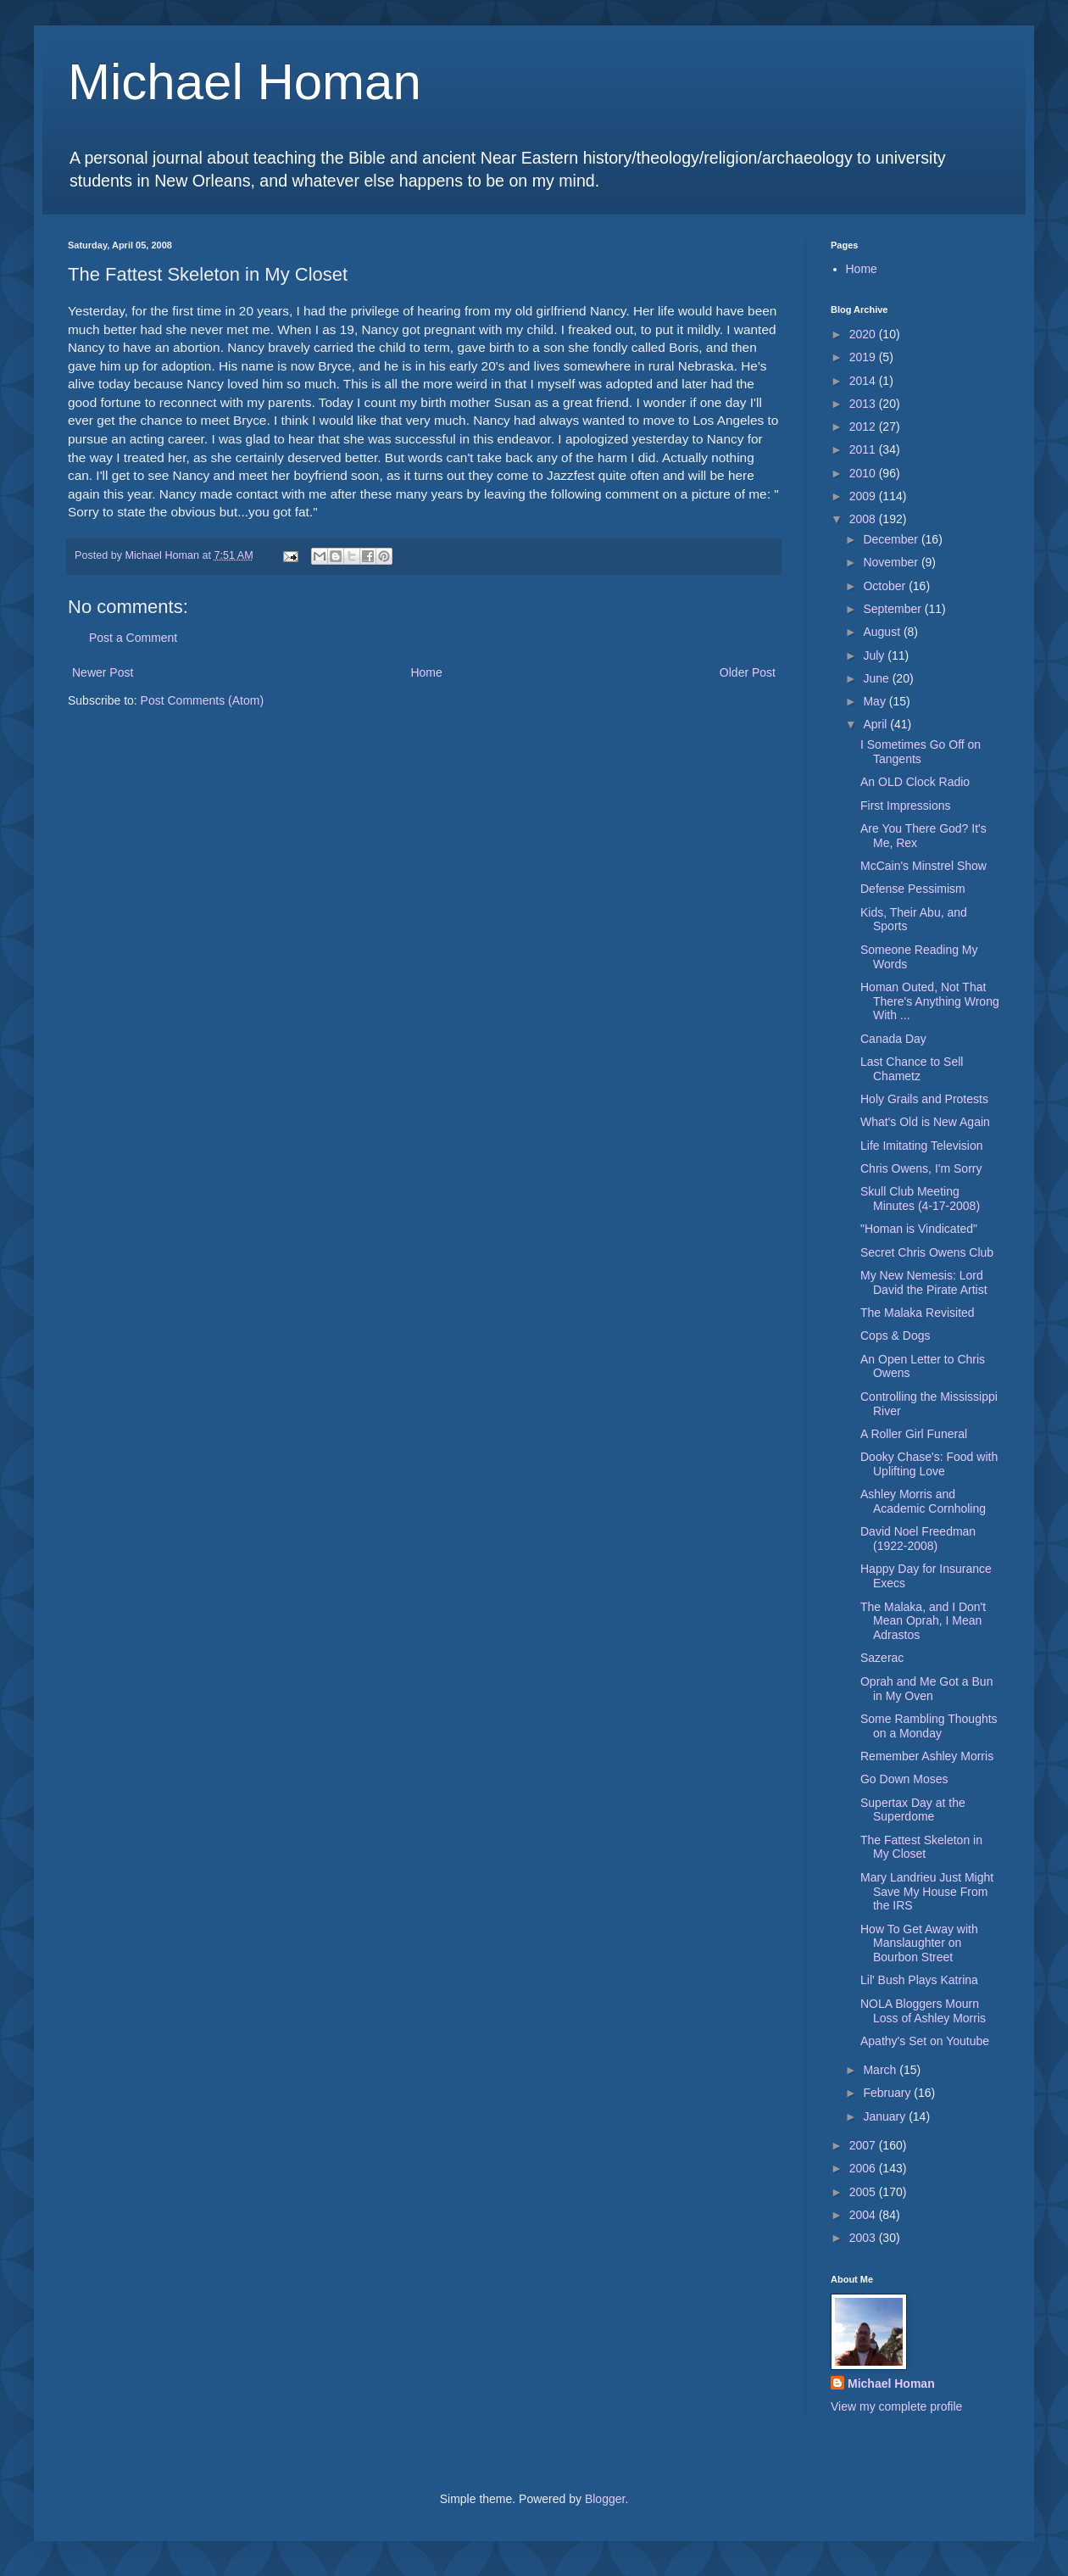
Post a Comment (133, 637)
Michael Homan (244, 81)
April (876, 724)
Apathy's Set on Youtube (924, 2041)
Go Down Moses (904, 1779)
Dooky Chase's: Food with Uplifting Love (929, 1464)
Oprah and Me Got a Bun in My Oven (926, 1689)
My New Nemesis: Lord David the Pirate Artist (923, 1282)
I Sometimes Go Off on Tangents (920, 752)
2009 (864, 496)
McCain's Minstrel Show (923, 866)
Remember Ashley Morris (926, 1756)
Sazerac (882, 1657)
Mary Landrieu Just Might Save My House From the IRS (926, 1892)
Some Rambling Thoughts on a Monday (929, 1726)
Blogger (605, 2499)
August (883, 631)
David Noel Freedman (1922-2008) (918, 1539)
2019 (864, 357)
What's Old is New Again (925, 1122)
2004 (864, 2215)
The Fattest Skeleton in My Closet (921, 1847)
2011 (864, 449)
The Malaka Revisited (917, 1312)
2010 (864, 473)
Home (426, 672)
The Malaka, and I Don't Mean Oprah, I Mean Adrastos (923, 1621)
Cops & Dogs (895, 1335)
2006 (864, 2168)
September (893, 609)
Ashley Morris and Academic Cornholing (923, 1501)
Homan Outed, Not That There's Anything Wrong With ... (929, 1001)
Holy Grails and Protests (924, 1099)
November (892, 562)
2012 (864, 426)
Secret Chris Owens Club (926, 1252)
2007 (864, 2145)
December (892, 539)
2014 (864, 381)
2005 (864, 2192)
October (886, 586)
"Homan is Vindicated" (918, 1228)
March (881, 2070)
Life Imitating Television (921, 1145)
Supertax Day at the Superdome (912, 1810)
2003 (864, 2237)
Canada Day (893, 1038)
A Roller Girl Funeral (913, 1434)
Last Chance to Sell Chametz (911, 1069)
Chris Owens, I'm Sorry (921, 1168)
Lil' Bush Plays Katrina (919, 1980)
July (875, 655)
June (877, 678)
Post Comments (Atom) (202, 700)
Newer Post (102, 672)
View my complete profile (896, 2406)
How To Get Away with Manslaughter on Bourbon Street (919, 1943)
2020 (864, 334)
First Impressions (905, 805)
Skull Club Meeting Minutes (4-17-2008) (920, 1199)
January (886, 2116)
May (875, 701)
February (888, 2092)
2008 (864, 519)
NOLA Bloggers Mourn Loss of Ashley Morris (923, 2011)
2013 (864, 403)
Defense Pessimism (912, 888)
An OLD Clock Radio (915, 782)
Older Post (748, 672)
